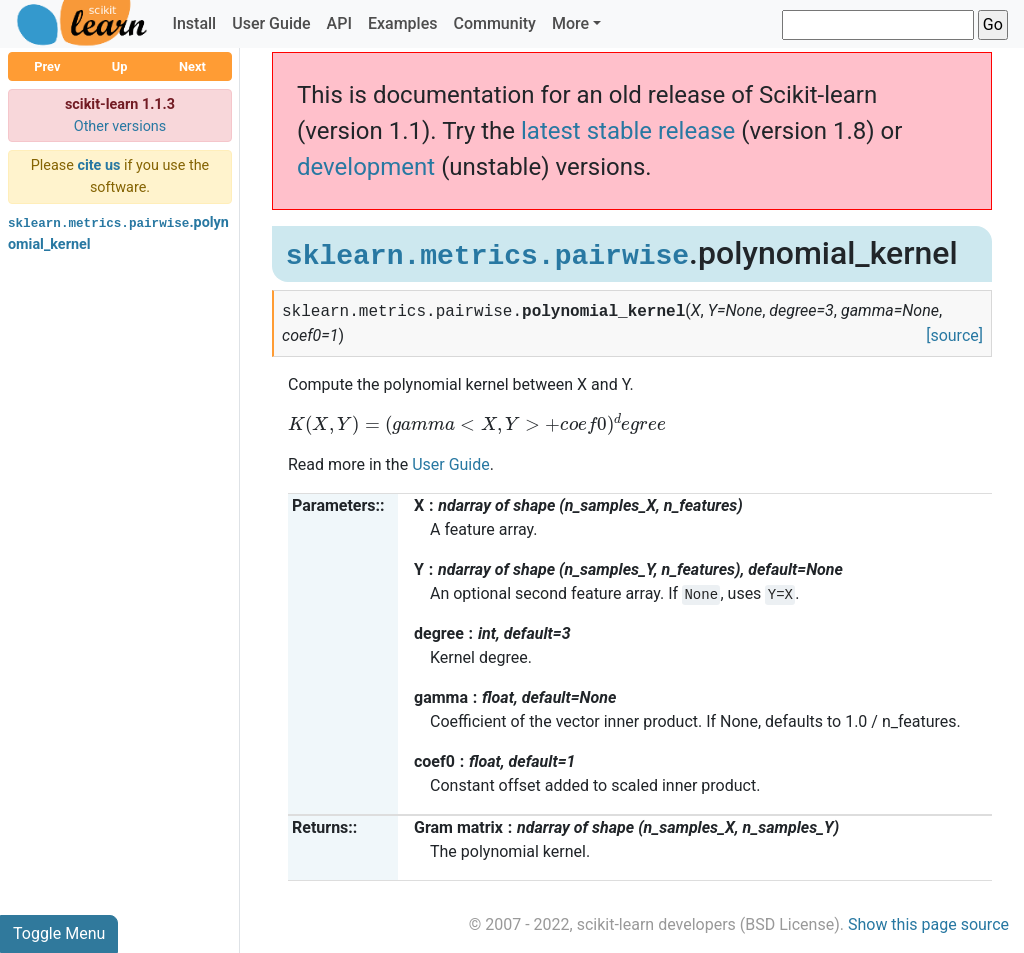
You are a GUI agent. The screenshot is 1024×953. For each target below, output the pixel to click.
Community (494, 23)
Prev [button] (47, 66)
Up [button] (120, 66)
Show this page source (928, 924)
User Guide (271, 23)
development (366, 167)
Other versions (120, 126)
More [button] (570, 23)
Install (194, 23)
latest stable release (628, 131)
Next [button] (192, 66)
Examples (403, 23)
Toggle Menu (59, 933)
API (339, 23)
